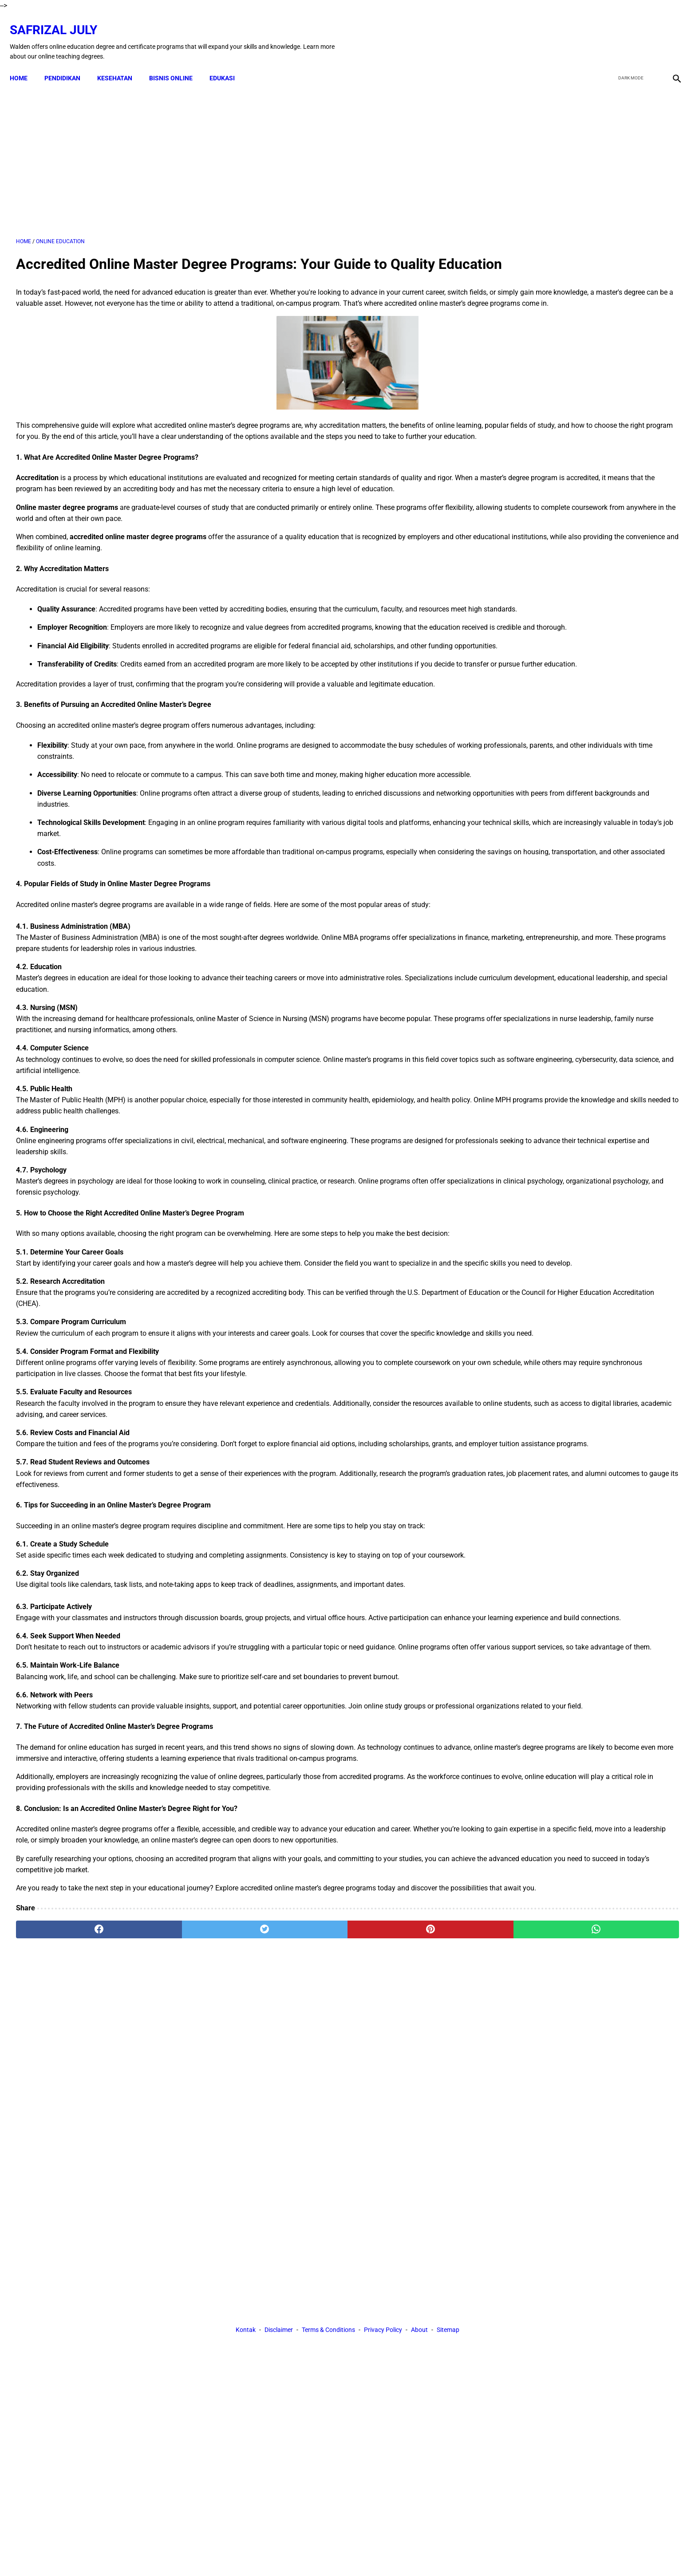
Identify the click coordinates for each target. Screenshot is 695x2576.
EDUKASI (228, 63)
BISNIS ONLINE (177, 63)
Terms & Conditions (328, 2236)
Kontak (246, 2236)
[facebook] (606, 32)
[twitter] (627, 32)
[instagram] (669, 32)
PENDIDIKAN (69, 63)
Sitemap (448, 2236)
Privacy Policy (383, 2236)
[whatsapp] (407, 2155)
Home (25, 63)
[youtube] (648, 32)
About (419, 2236)
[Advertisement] (240, 150)
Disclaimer (279, 2236)
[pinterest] (295, 2155)
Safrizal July (59, 20)
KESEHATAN (120, 63)
